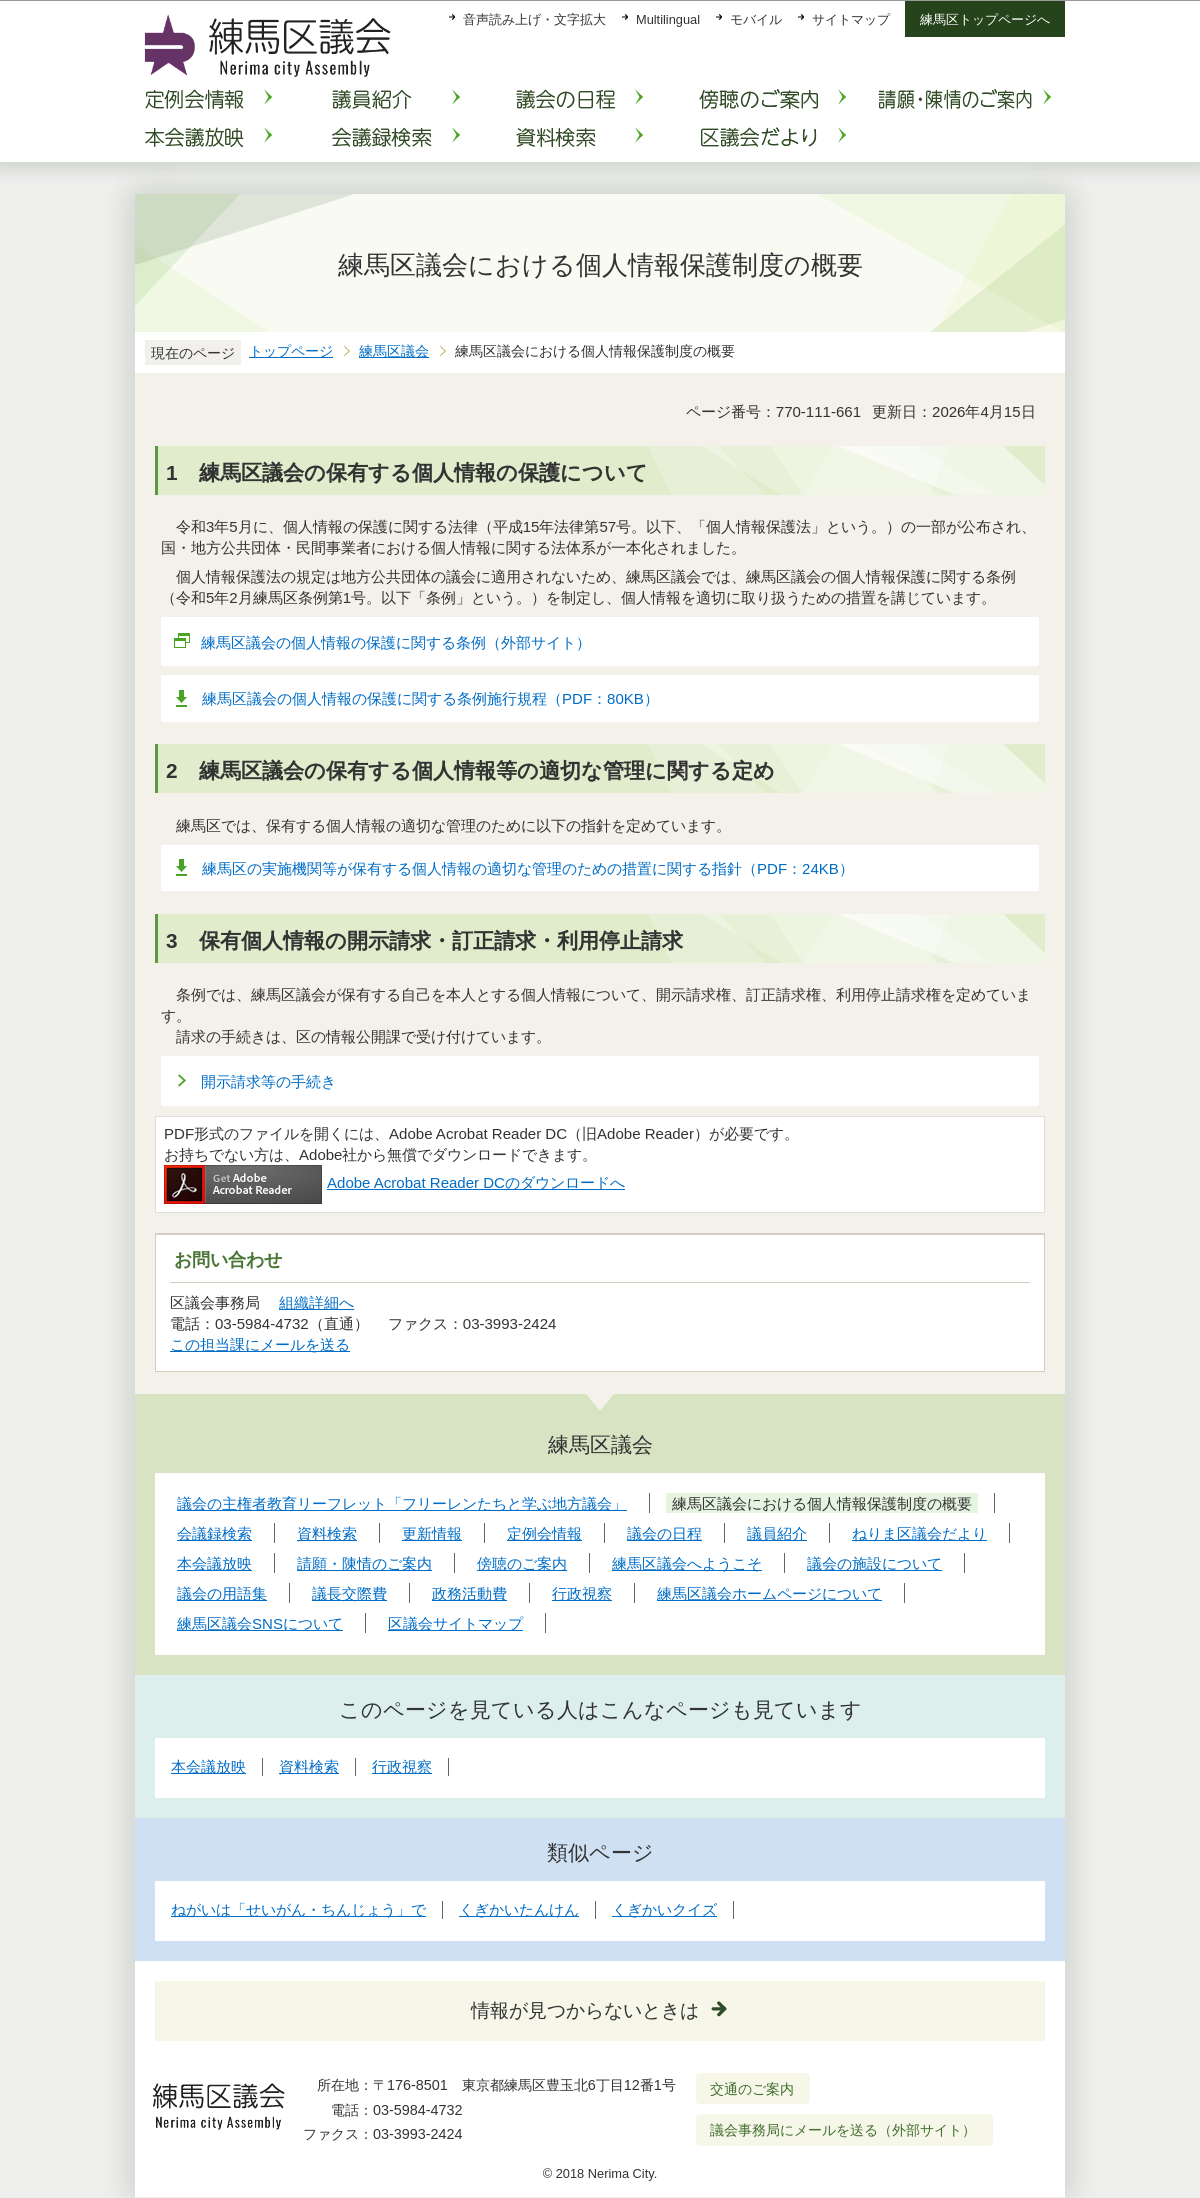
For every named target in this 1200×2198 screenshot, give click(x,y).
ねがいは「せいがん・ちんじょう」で (298, 1909)
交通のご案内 (752, 2089)
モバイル (756, 19)
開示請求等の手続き (268, 1081)
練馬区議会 (394, 351)
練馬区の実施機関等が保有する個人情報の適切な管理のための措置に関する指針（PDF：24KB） (528, 868)
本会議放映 (208, 1766)
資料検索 (309, 1766)
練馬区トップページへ (985, 19)
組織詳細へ (316, 1302)
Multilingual (668, 19)
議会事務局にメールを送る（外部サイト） (843, 2130)
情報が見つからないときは (585, 2010)
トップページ (291, 351)
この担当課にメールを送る (260, 1344)
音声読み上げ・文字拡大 (534, 19)
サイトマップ (851, 19)
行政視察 (402, 1766)
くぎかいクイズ (664, 1909)
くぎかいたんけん (519, 1909)
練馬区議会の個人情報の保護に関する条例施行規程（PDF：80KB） (430, 698)
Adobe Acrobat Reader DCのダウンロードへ (394, 1182)
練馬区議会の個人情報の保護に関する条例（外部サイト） (396, 642)
